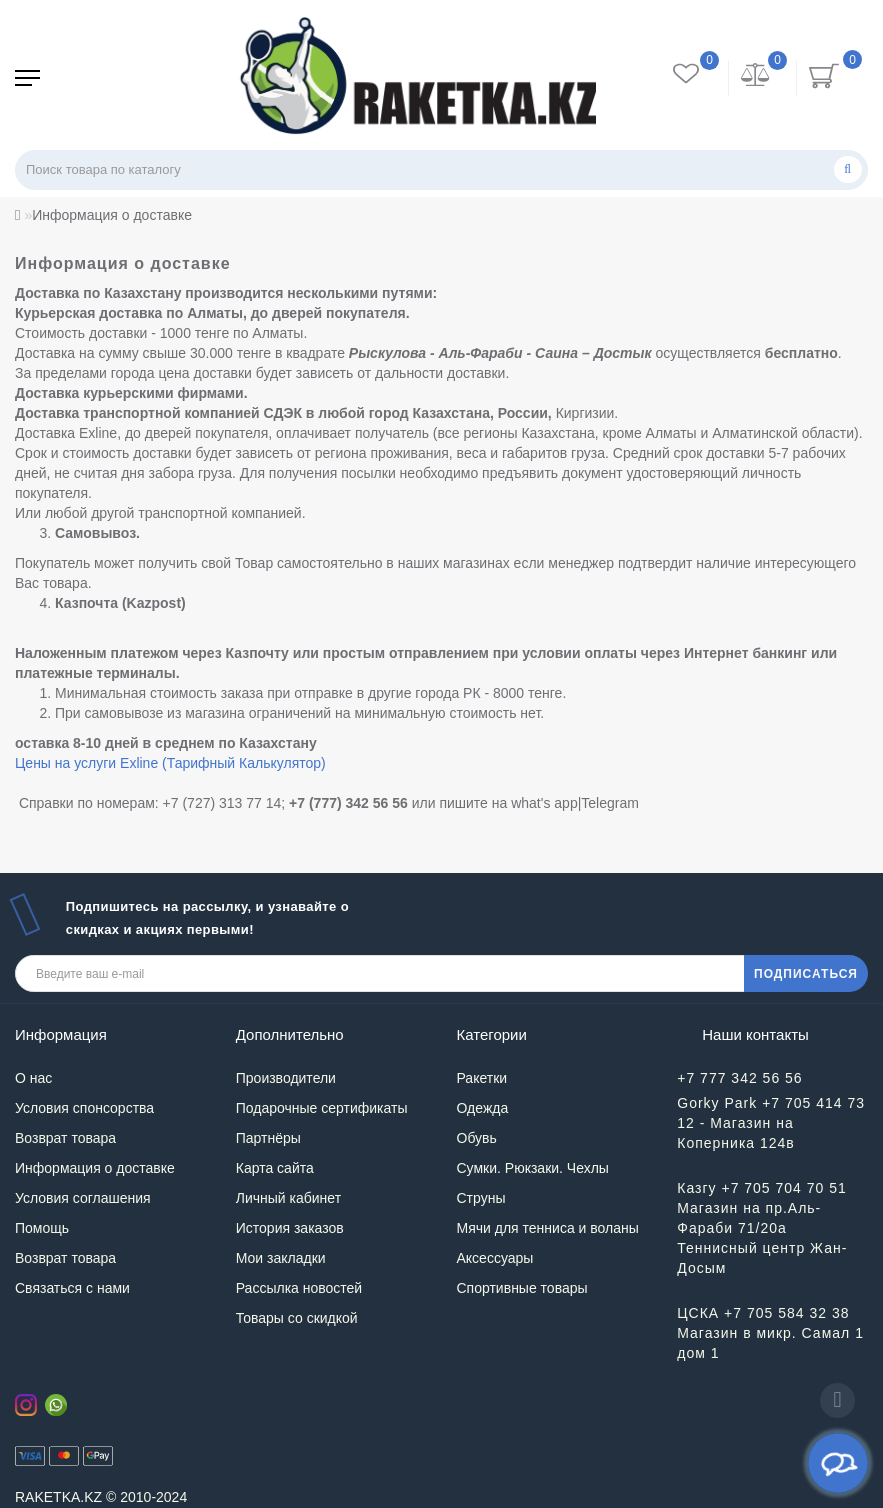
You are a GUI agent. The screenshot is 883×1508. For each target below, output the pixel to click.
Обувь (477, 1138)
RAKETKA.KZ (58, 1497)
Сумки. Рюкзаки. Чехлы (533, 1168)
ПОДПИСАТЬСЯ (806, 974)
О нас (33, 1078)
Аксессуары (495, 1258)
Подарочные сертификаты (322, 1108)
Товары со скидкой (297, 1318)
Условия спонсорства (84, 1108)
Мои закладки (281, 1258)
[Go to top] (837, 1400)
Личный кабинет (288, 1198)
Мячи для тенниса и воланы (548, 1228)
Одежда (483, 1108)
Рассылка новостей (299, 1288)
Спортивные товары (522, 1288)
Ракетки (482, 1078)
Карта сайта (275, 1168)
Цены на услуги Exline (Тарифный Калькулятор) (170, 763)
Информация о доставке (95, 1168)
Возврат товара (65, 1138)
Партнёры (268, 1138)
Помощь (42, 1228)
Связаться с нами (72, 1288)
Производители (286, 1078)
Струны (481, 1198)
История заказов (290, 1228)
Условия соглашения (83, 1198)
